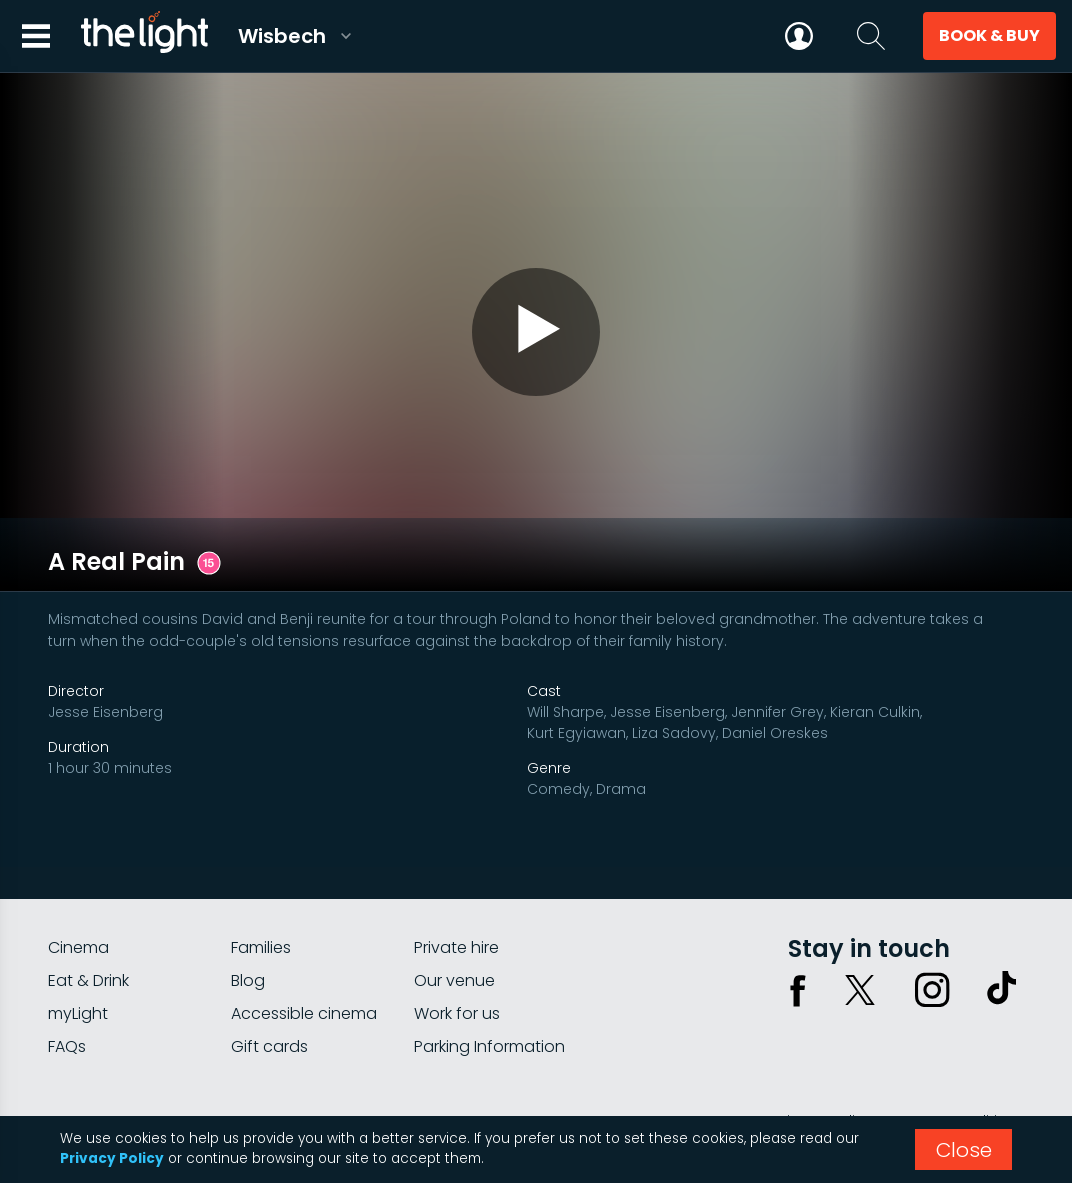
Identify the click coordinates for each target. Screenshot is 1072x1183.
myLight (78, 943)
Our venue (454, 910)
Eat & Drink (88, 910)
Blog (248, 910)
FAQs (67, 976)
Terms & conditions (955, 1051)
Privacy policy (823, 1051)
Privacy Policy (112, 1158)
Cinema (78, 877)
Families (261, 877)
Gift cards (269, 976)
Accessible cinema (304, 943)
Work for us (457, 943)
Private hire (456, 877)
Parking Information (489, 976)
